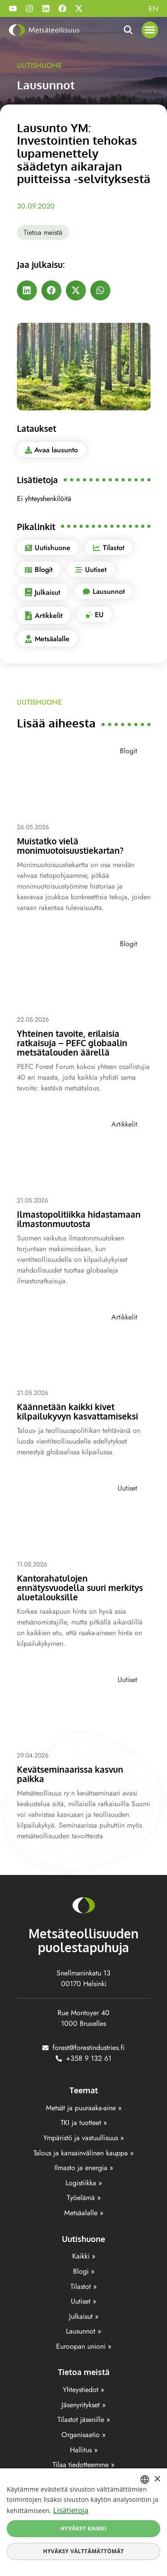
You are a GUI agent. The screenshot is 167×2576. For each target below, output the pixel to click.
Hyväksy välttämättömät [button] (83, 2551)
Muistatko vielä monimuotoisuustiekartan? (70, 845)
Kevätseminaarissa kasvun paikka (70, 1774)
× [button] (157, 2479)
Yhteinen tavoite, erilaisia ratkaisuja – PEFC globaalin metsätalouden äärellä (72, 1042)
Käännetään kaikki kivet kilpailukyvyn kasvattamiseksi (77, 1411)
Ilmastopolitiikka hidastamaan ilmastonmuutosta (79, 1219)
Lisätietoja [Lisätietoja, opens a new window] (70, 2510)
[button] (150, 29)
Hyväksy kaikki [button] (84, 2528)
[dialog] (83, 2522)
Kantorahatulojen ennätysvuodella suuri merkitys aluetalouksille (80, 1587)
